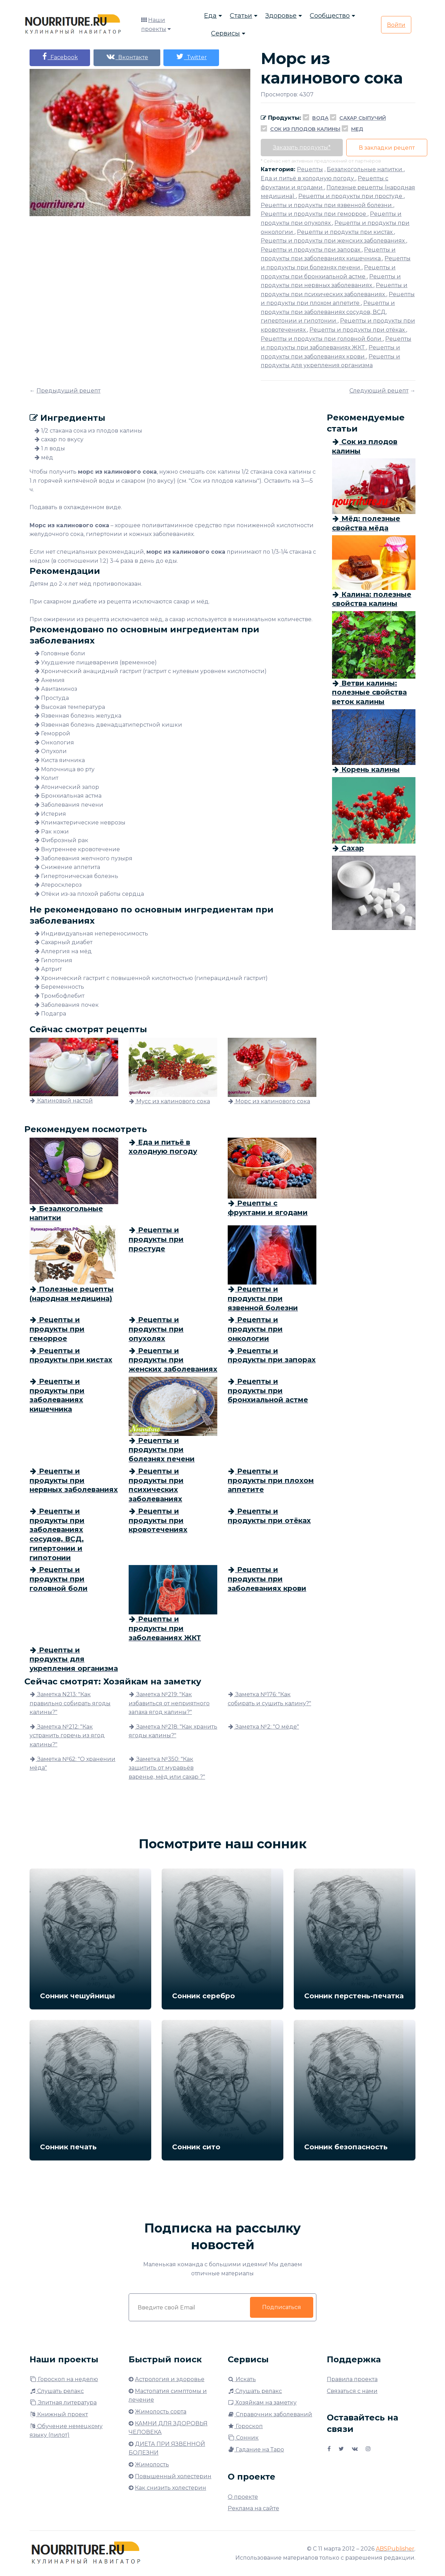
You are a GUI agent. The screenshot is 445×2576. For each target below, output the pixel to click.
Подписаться (281, 2307)
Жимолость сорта (160, 2411)
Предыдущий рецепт (68, 390)
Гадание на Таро (256, 2449)
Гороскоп (245, 2426)
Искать (242, 2379)
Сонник (243, 2437)
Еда (210, 15)
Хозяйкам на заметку (262, 2402)
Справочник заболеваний (270, 2414)
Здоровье (281, 15)
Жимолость (152, 2464)
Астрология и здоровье (169, 2379)
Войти (396, 25)
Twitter (191, 57)
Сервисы (225, 33)
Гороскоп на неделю (64, 2379)
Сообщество (330, 15)
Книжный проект (59, 2414)
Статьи (241, 15)
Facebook (60, 57)
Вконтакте (127, 57)
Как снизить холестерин (170, 2487)
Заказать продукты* (302, 147)
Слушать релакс (57, 2391)
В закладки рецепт (387, 147)
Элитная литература (63, 2402)
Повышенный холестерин (173, 2476)
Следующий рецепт (378, 390)
